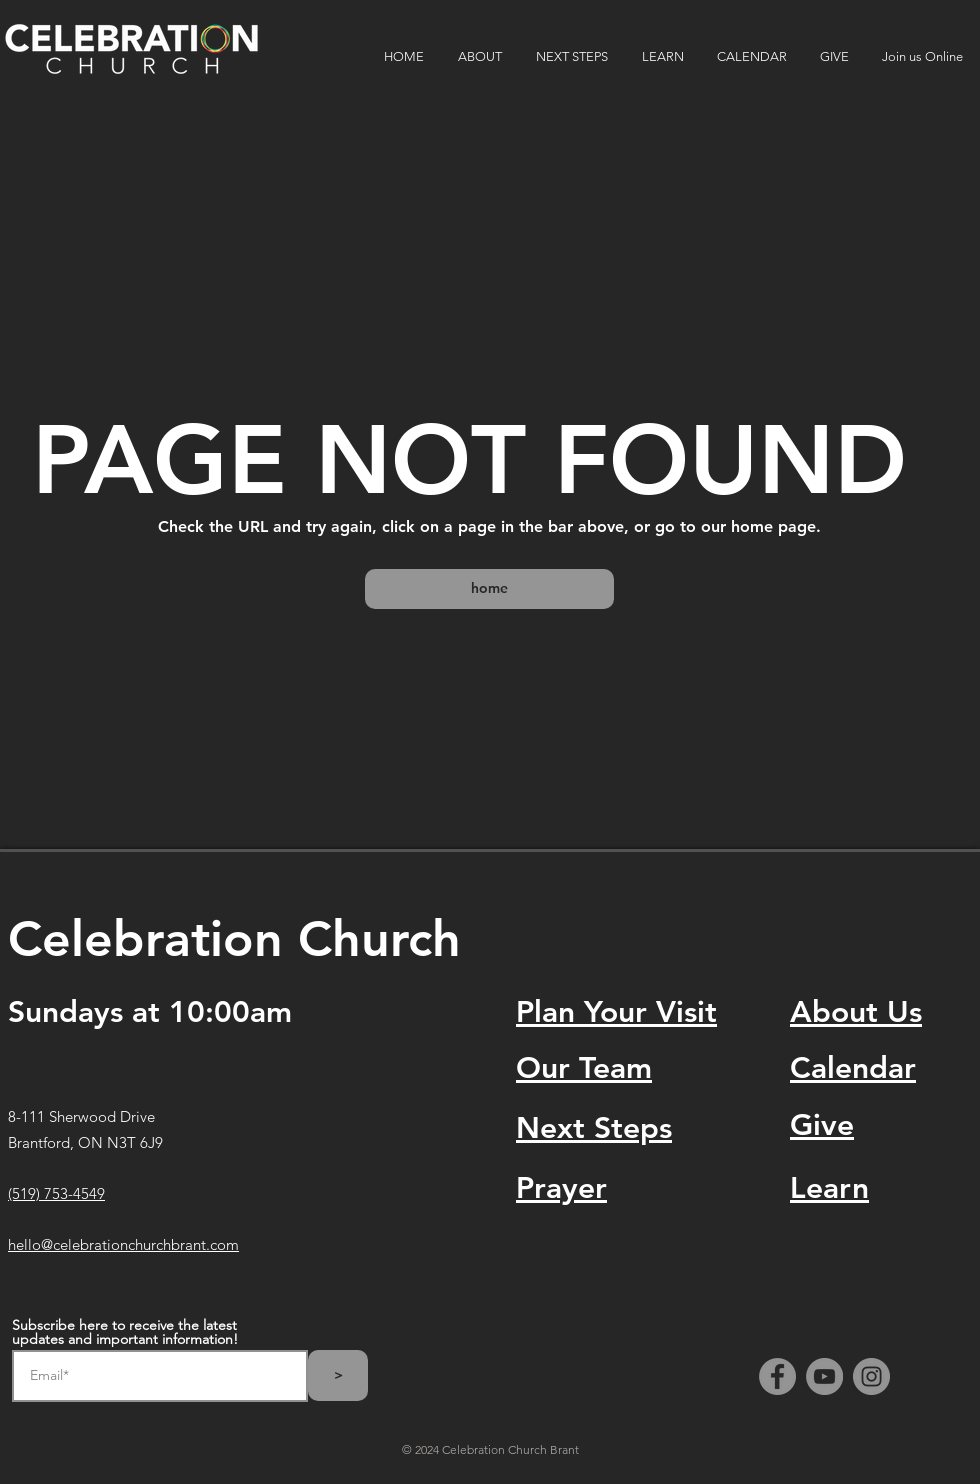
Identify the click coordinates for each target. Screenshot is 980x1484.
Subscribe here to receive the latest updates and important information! (125, 1332)
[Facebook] (777, 1376)
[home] (489, 589)
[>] (338, 1375)
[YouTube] (824, 1376)
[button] (481, 56)
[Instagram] (871, 1376)
